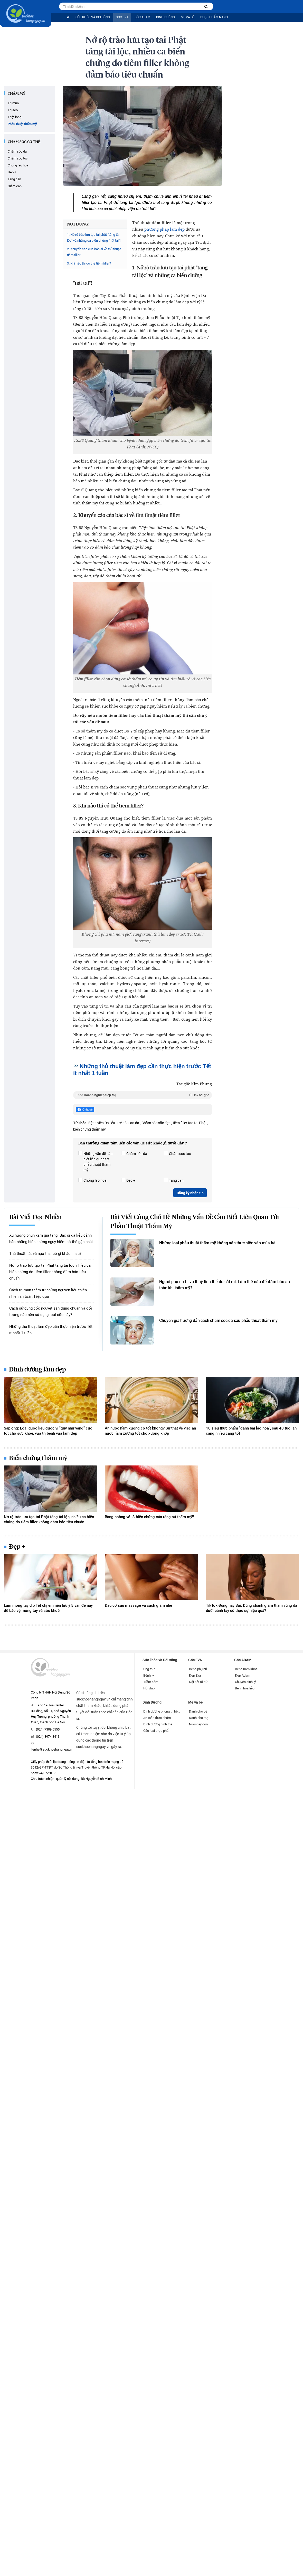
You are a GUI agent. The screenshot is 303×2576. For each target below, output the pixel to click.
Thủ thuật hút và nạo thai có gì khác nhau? (45, 1253)
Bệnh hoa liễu (244, 1688)
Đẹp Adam (242, 1675)
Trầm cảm (150, 1682)
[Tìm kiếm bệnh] (206, 6)
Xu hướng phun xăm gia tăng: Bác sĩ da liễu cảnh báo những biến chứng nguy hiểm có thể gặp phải (51, 1238)
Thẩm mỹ (16, 94)
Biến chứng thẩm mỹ (38, 1458)
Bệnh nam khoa (246, 1669)
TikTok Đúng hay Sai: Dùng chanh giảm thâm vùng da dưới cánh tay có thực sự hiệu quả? (251, 1608)
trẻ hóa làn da (128, 1123)
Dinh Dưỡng (165, 17)
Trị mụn (13, 103)
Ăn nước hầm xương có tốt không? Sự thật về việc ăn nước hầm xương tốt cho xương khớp (150, 1431)
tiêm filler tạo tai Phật (190, 1123)
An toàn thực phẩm (157, 1718)
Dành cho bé (198, 1711)
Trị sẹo (13, 110)
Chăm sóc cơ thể (24, 142)
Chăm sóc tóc (18, 158)
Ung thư (149, 1669)
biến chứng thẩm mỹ (89, 1129)
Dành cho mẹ (198, 1718)
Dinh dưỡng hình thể (157, 1724)
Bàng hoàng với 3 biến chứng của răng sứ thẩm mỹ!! (149, 1517)
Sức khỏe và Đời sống (92, 17)
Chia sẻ (85, 1109)
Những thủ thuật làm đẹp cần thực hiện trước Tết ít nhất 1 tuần (50, 1329)
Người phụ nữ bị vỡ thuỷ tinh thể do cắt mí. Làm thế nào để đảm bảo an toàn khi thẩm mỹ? (224, 1284)
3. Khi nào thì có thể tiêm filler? (89, 263)
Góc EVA (122, 17)
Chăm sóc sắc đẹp (156, 1123)
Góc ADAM (142, 17)
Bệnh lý (148, 1675)
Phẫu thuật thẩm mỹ (22, 124)
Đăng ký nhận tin (190, 1193)
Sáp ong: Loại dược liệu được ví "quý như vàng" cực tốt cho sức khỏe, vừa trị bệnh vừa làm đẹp (48, 1431)
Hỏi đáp (149, 1688)
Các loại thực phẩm (157, 1731)
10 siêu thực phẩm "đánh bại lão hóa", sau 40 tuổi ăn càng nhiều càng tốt (251, 1431)
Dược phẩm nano (214, 17)
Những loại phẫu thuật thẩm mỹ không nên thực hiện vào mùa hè (217, 1242)
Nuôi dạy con (198, 1724)
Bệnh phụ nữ (198, 1669)
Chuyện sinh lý (245, 1682)
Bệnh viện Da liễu (101, 1123)
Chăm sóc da (17, 151)
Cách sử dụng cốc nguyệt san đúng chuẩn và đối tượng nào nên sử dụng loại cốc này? (50, 1311)
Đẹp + (12, 172)
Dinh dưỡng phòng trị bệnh (162, 1711)
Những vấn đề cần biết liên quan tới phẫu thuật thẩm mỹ (95, 1161)
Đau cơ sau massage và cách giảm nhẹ (138, 1605)
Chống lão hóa (18, 165)
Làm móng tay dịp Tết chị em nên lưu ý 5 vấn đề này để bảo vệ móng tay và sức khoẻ (48, 1608)
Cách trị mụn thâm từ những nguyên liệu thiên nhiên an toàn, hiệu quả (48, 1293)
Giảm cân (15, 186)
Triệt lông (14, 117)
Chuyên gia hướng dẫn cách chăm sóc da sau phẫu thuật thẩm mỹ (218, 1320)
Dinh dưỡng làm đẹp (37, 1370)
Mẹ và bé (187, 17)
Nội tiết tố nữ (198, 1682)
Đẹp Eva (195, 1675)
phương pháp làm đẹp (164, 229)
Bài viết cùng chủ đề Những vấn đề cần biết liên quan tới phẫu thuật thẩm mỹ (194, 1221)
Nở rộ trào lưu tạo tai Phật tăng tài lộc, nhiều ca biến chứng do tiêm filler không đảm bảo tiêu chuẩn (50, 1272)
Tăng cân (14, 179)
